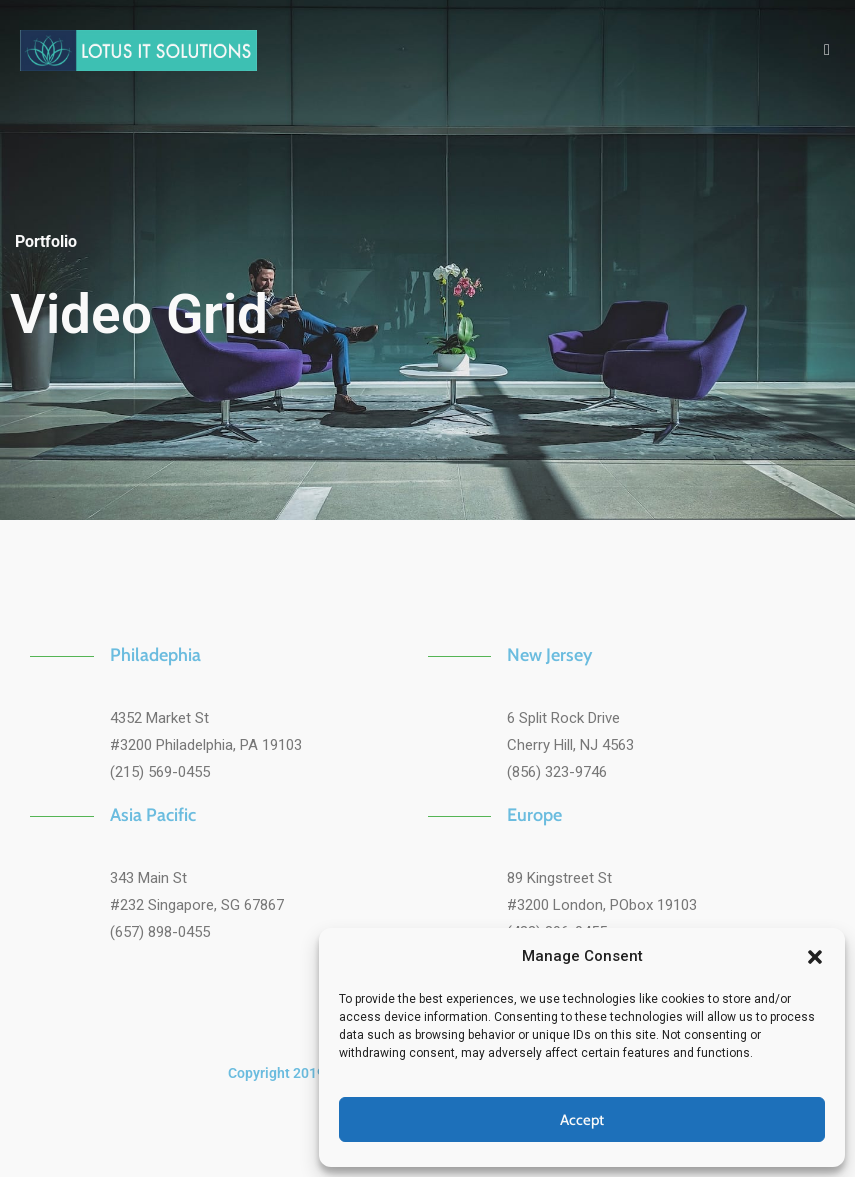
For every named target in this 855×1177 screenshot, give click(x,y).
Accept (582, 1120)
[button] (815, 957)
